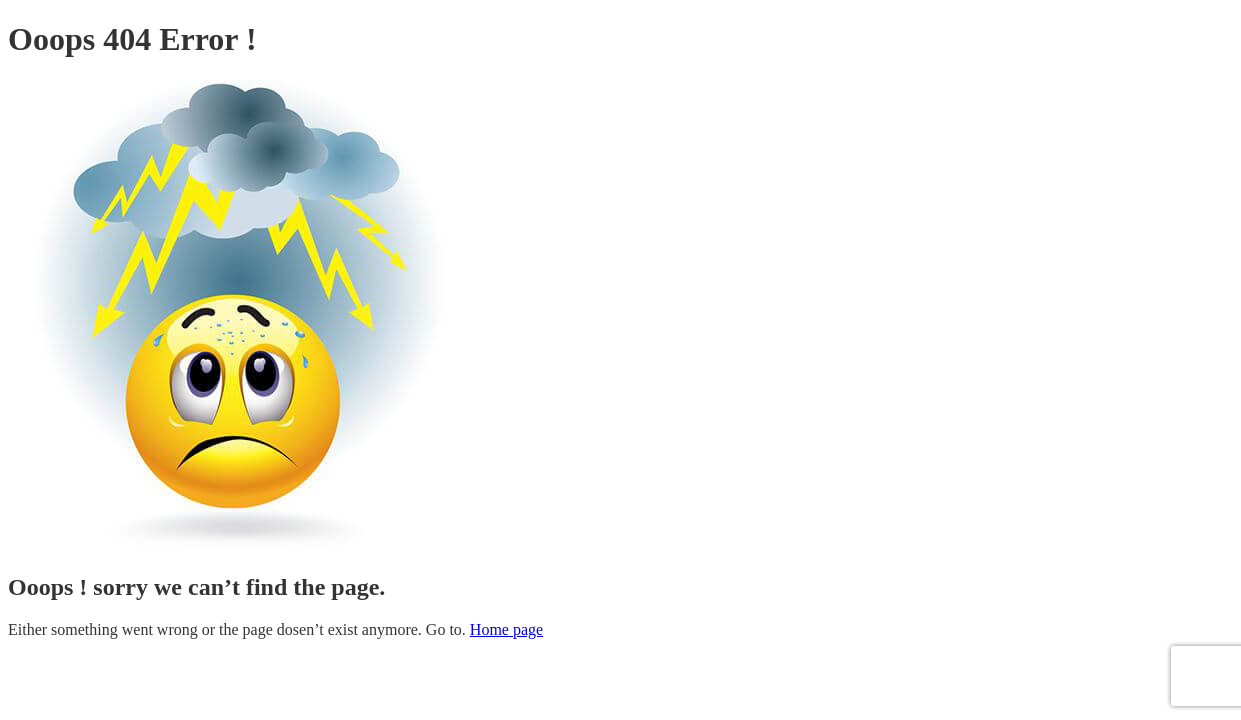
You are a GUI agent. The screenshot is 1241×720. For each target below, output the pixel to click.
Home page (506, 629)
